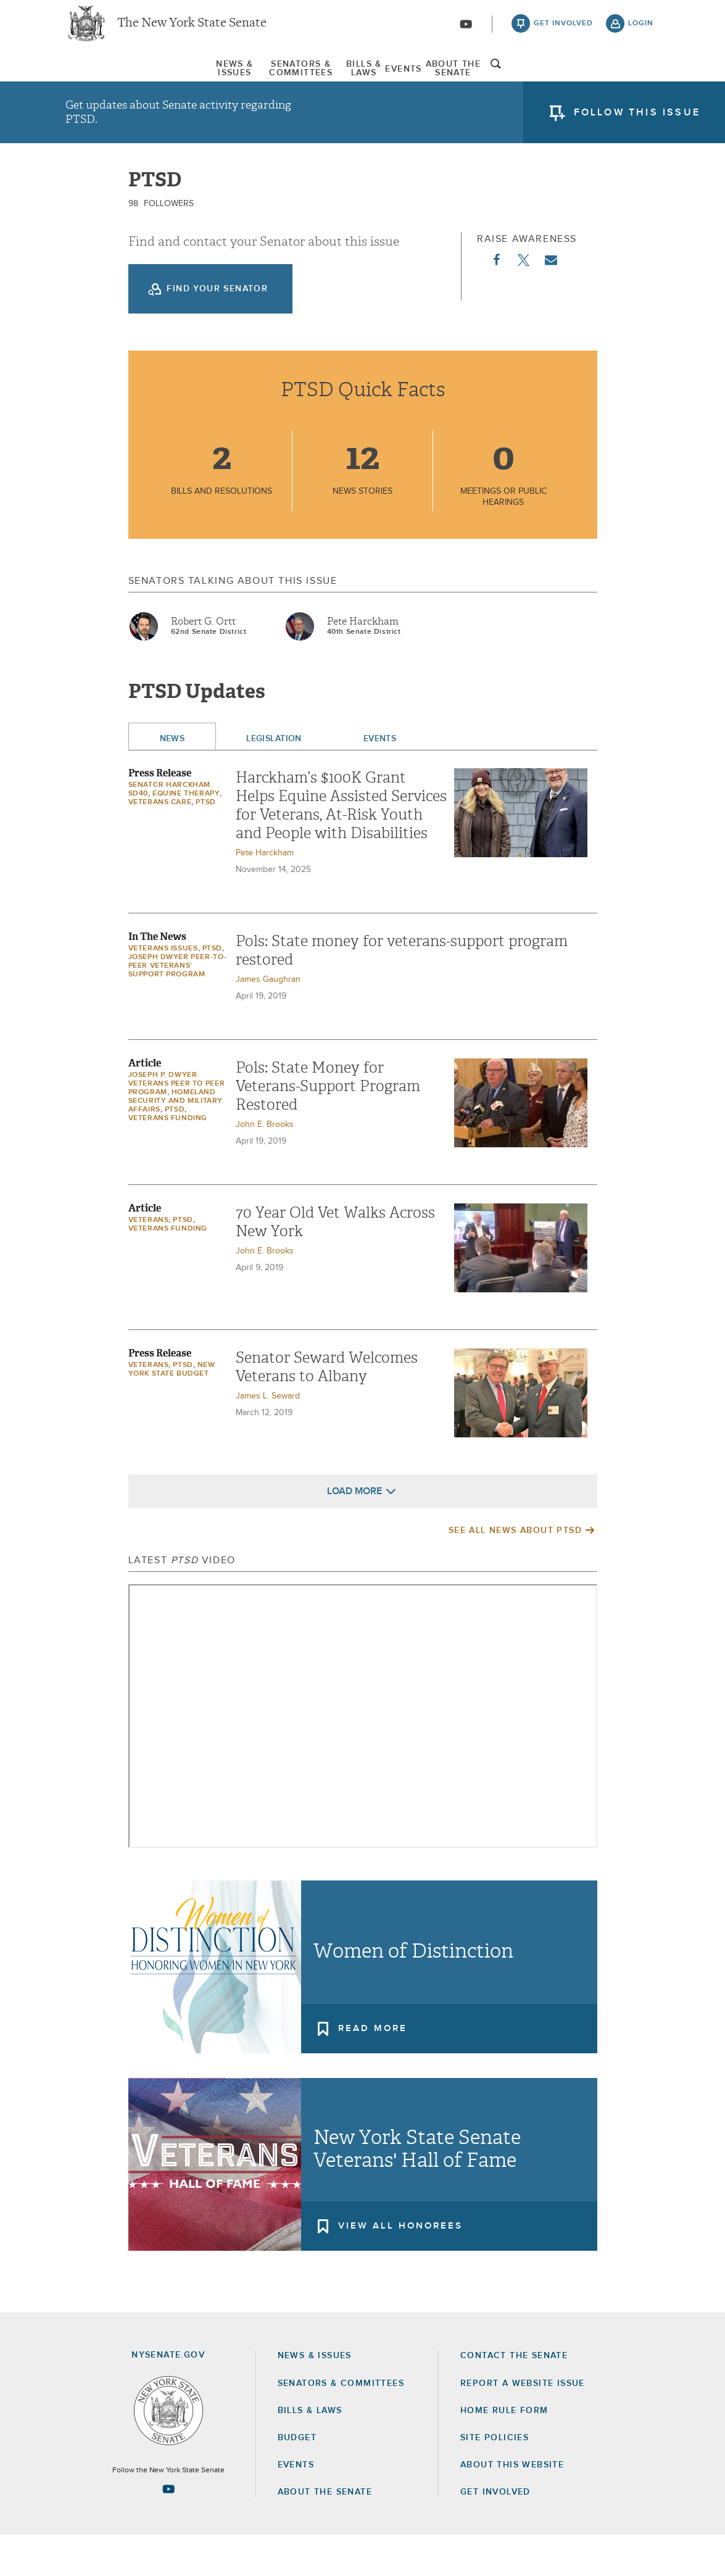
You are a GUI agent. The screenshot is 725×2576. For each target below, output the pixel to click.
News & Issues (102, 79)
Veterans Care (160, 843)
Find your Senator (217, 329)
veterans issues (163, 989)
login (640, 31)
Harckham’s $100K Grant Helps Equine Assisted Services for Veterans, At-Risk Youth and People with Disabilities (341, 846)
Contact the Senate (514, 2396)
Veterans (148, 1261)
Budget (297, 2478)
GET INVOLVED (495, 2532)
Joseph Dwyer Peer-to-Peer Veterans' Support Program (177, 1006)
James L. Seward (268, 1436)
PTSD (205, 843)
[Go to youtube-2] (465, 31)
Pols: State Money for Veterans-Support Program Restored (328, 1127)
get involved (563, 31)
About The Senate (552, 79)
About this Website (512, 2505)
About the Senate (325, 2532)
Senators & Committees (237, 79)
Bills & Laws (367, 79)
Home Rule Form (504, 2451)
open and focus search (641, 82)
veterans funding (168, 1159)
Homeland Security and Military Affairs (175, 1141)
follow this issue (637, 126)
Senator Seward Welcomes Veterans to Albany (327, 1407)
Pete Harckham (363, 662)
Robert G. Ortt (203, 662)
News (172, 779)
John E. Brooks (265, 1165)
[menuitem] (102, 79)
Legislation (274, 779)
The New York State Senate (192, 31)
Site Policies (494, 2478)
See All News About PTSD (515, 1571)
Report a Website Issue (522, 2423)
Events (452, 79)
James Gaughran (268, 1020)
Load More (354, 1532)
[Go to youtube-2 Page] (168, 2530)
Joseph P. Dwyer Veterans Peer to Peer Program (176, 1124)
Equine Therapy (186, 834)
